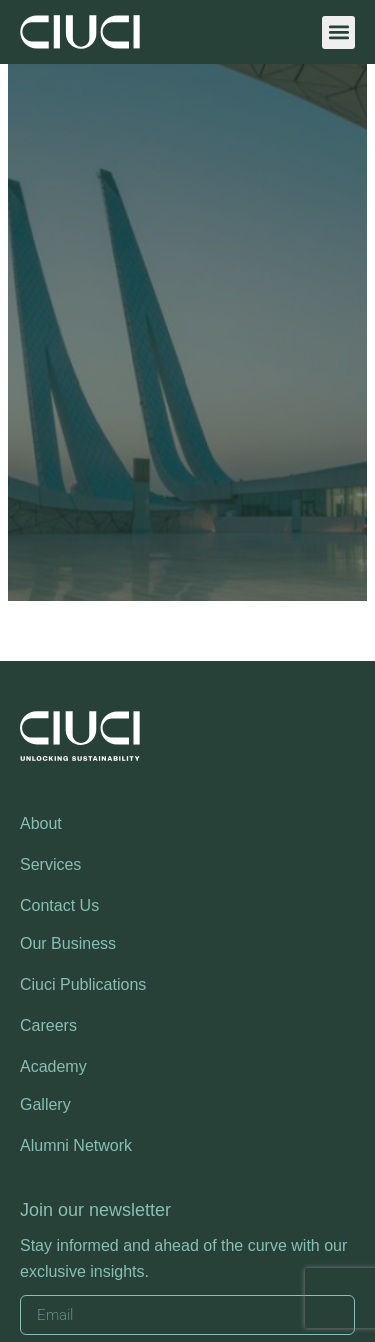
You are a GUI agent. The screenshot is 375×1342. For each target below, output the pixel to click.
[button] (338, 32)
